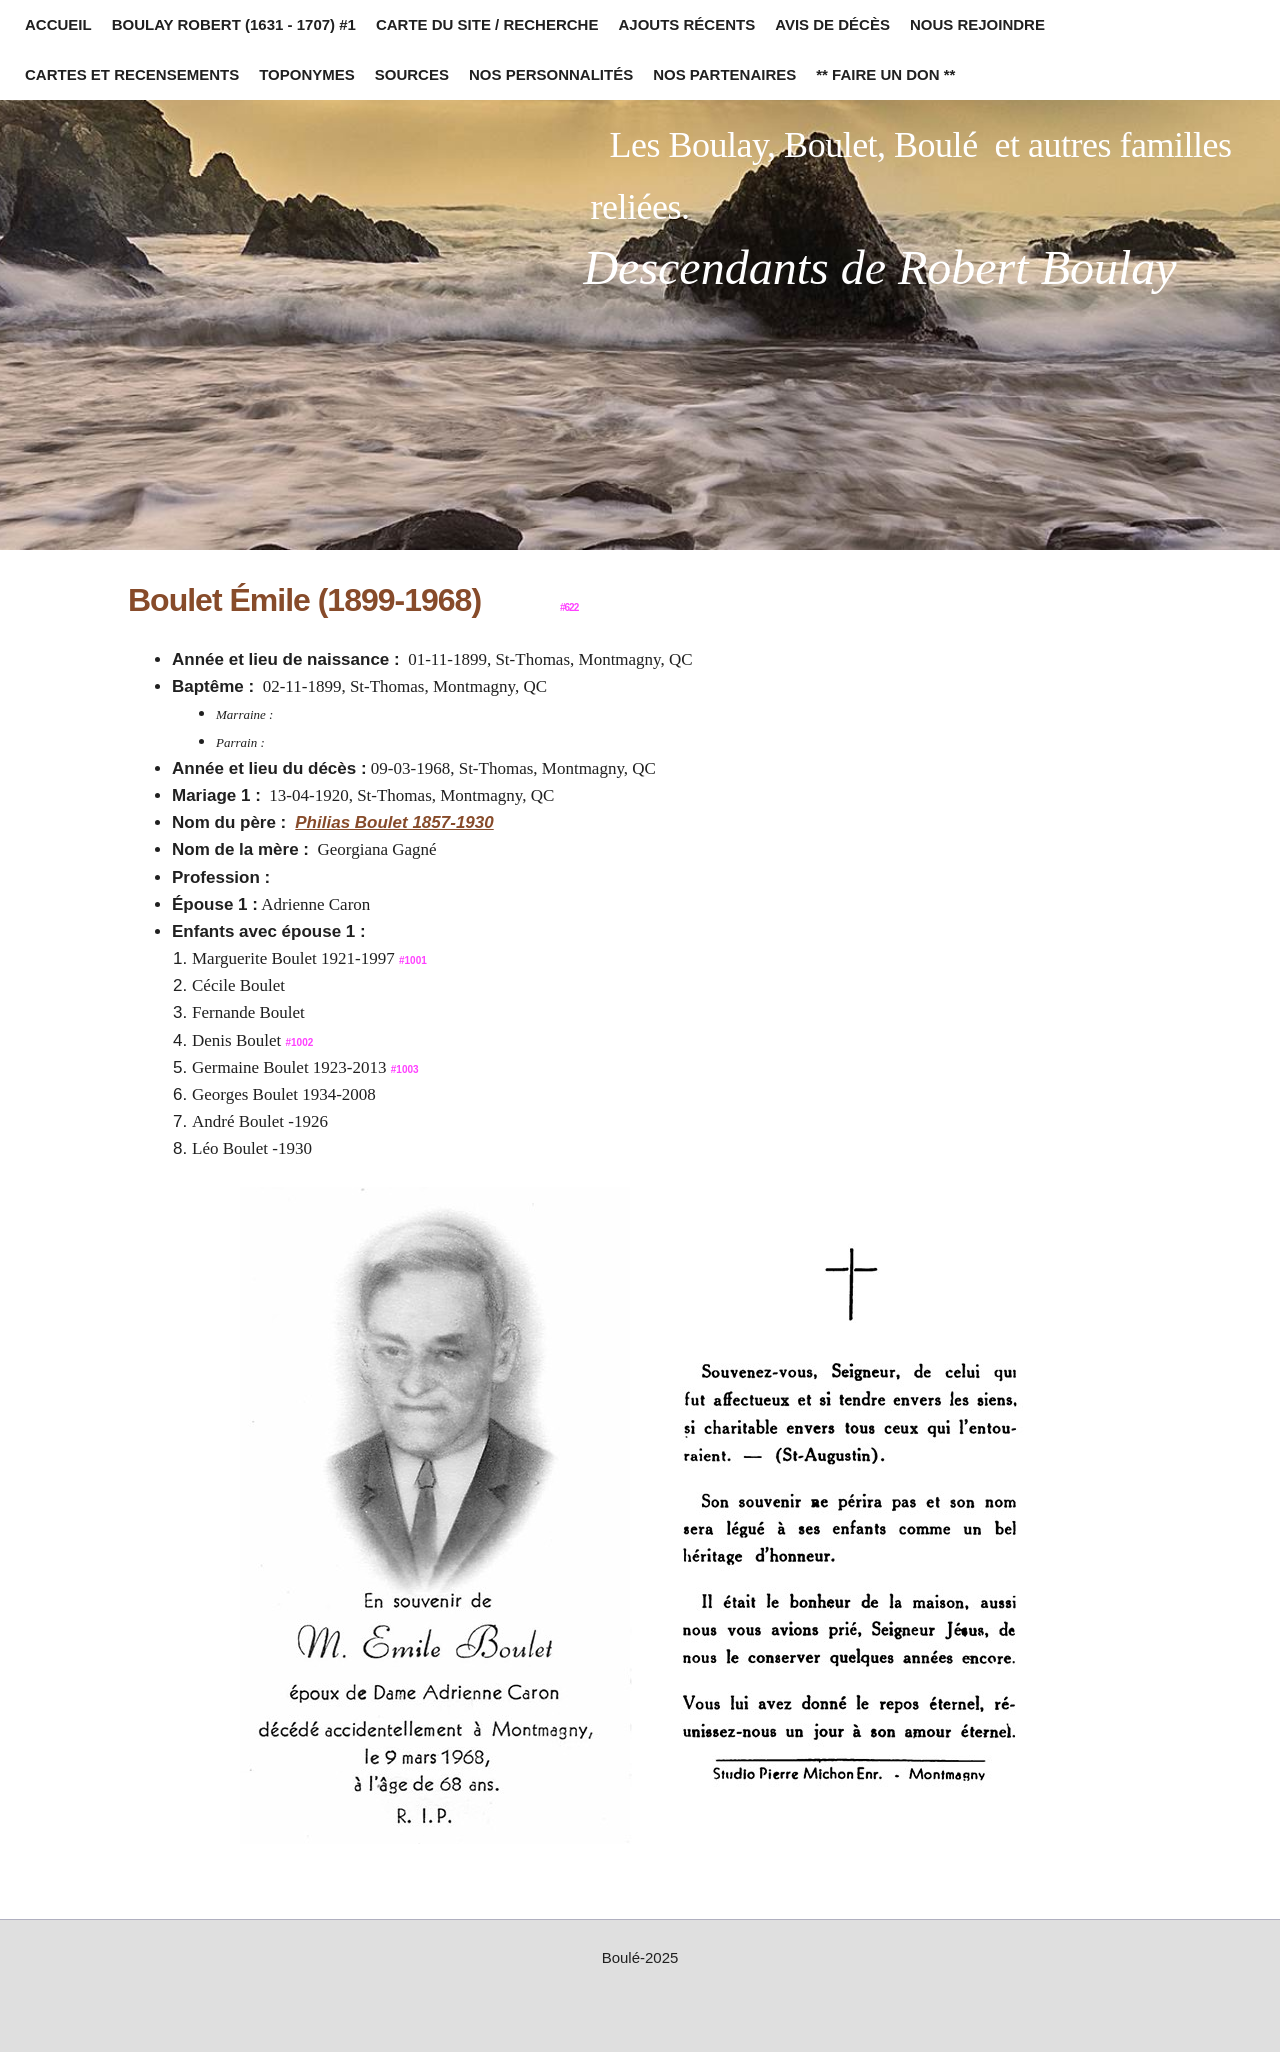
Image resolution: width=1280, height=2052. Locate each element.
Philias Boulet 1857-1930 (394, 822)
